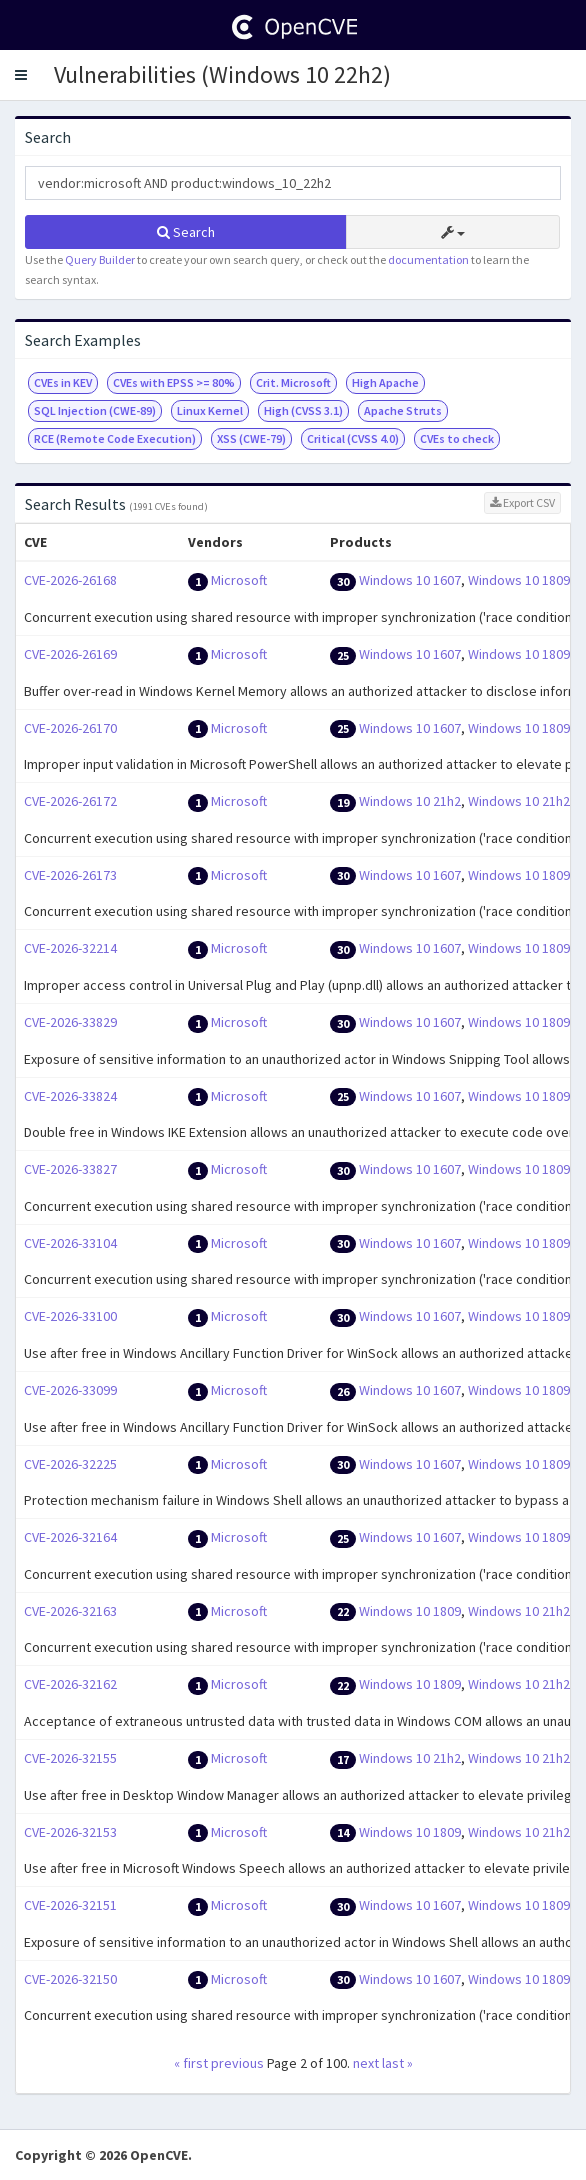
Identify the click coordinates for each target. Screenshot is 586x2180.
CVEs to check (457, 438)
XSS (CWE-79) (251, 438)
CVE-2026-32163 (70, 1611)
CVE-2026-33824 (70, 1096)
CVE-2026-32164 (70, 1537)
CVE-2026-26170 (70, 728)
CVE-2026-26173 (70, 875)
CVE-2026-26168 (70, 580)
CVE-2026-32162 (70, 1684)
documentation (428, 259)
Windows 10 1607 (410, 580)
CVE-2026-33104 (70, 1243)
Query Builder (100, 259)
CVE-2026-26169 (70, 654)
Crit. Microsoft (293, 382)
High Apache (385, 382)
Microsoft (239, 580)
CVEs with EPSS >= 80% (174, 382)
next (366, 2063)
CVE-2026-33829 (70, 1022)
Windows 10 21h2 (410, 801)
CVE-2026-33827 (70, 1169)
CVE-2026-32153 (70, 1832)
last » (397, 2063)
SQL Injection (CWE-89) (95, 410)
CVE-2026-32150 (70, 1979)
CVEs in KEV (63, 382)
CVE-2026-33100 (70, 1316)
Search (186, 232)
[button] (21, 75)
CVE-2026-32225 (70, 1464)
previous (237, 2063)
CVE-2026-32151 (70, 1905)
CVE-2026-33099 (70, 1390)
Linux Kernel (210, 410)
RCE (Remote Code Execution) (115, 438)
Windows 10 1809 (519, 580)
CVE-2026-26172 (70, 801)
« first (191, 2063)
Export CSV (522, 502)
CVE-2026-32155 (70, 1758)
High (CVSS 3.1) (303, 410)
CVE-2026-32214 (70, 948)
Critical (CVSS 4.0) (353, 438)
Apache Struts (403, 410)
